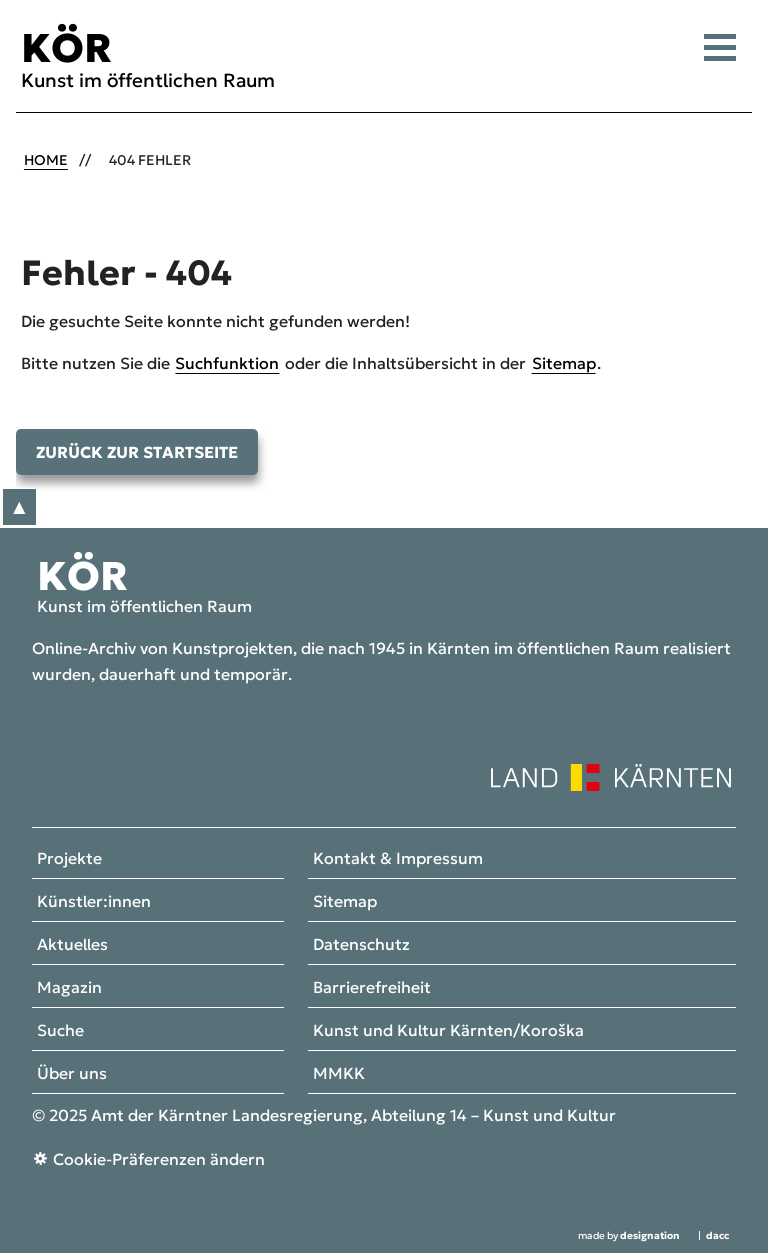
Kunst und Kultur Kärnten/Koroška (448, 1031)
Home (46, 160)
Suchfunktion (227, 363)
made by (629, 1236)
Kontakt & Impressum (398, 859)
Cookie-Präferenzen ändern (159, 1159)
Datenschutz (361, 945)
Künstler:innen (94, 902)
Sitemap (564, 363)
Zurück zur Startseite (137, 452)
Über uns (72, 1074)
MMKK (339, 1074)
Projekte (69, 859)
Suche (60, 1031)
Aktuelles (72, 945)
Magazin (69, 988)
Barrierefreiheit (372, 988)
